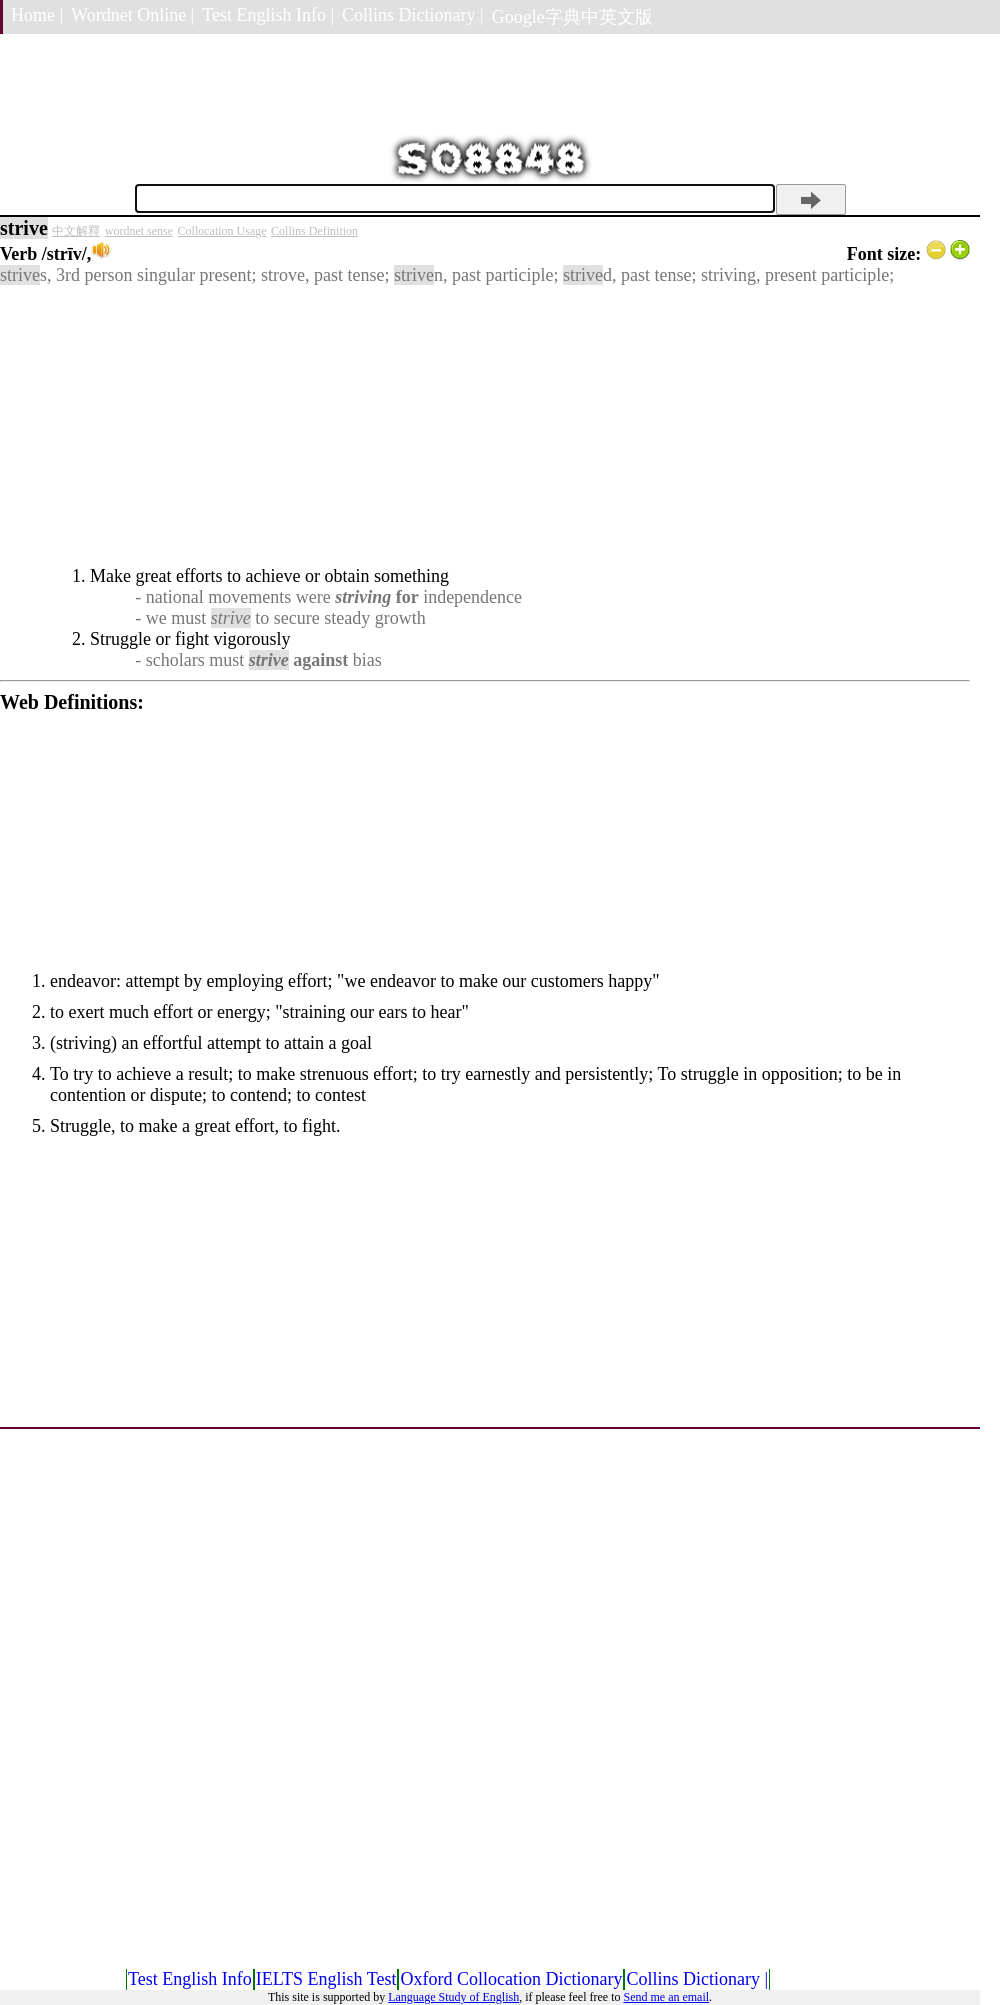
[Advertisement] (485, 426)
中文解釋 (76, 231)
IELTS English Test (326, 1979)
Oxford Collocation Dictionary (511, 1979)
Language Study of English (453, 1997)
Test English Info (190, 1979)
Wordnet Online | (132, 15)
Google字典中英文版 (572, 17)
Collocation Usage (222, 231)
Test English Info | (268, 15)
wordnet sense (139, 231)
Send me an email (666, 1997)
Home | (37, 15)
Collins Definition (314, 231)
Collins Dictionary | (413, 15)
